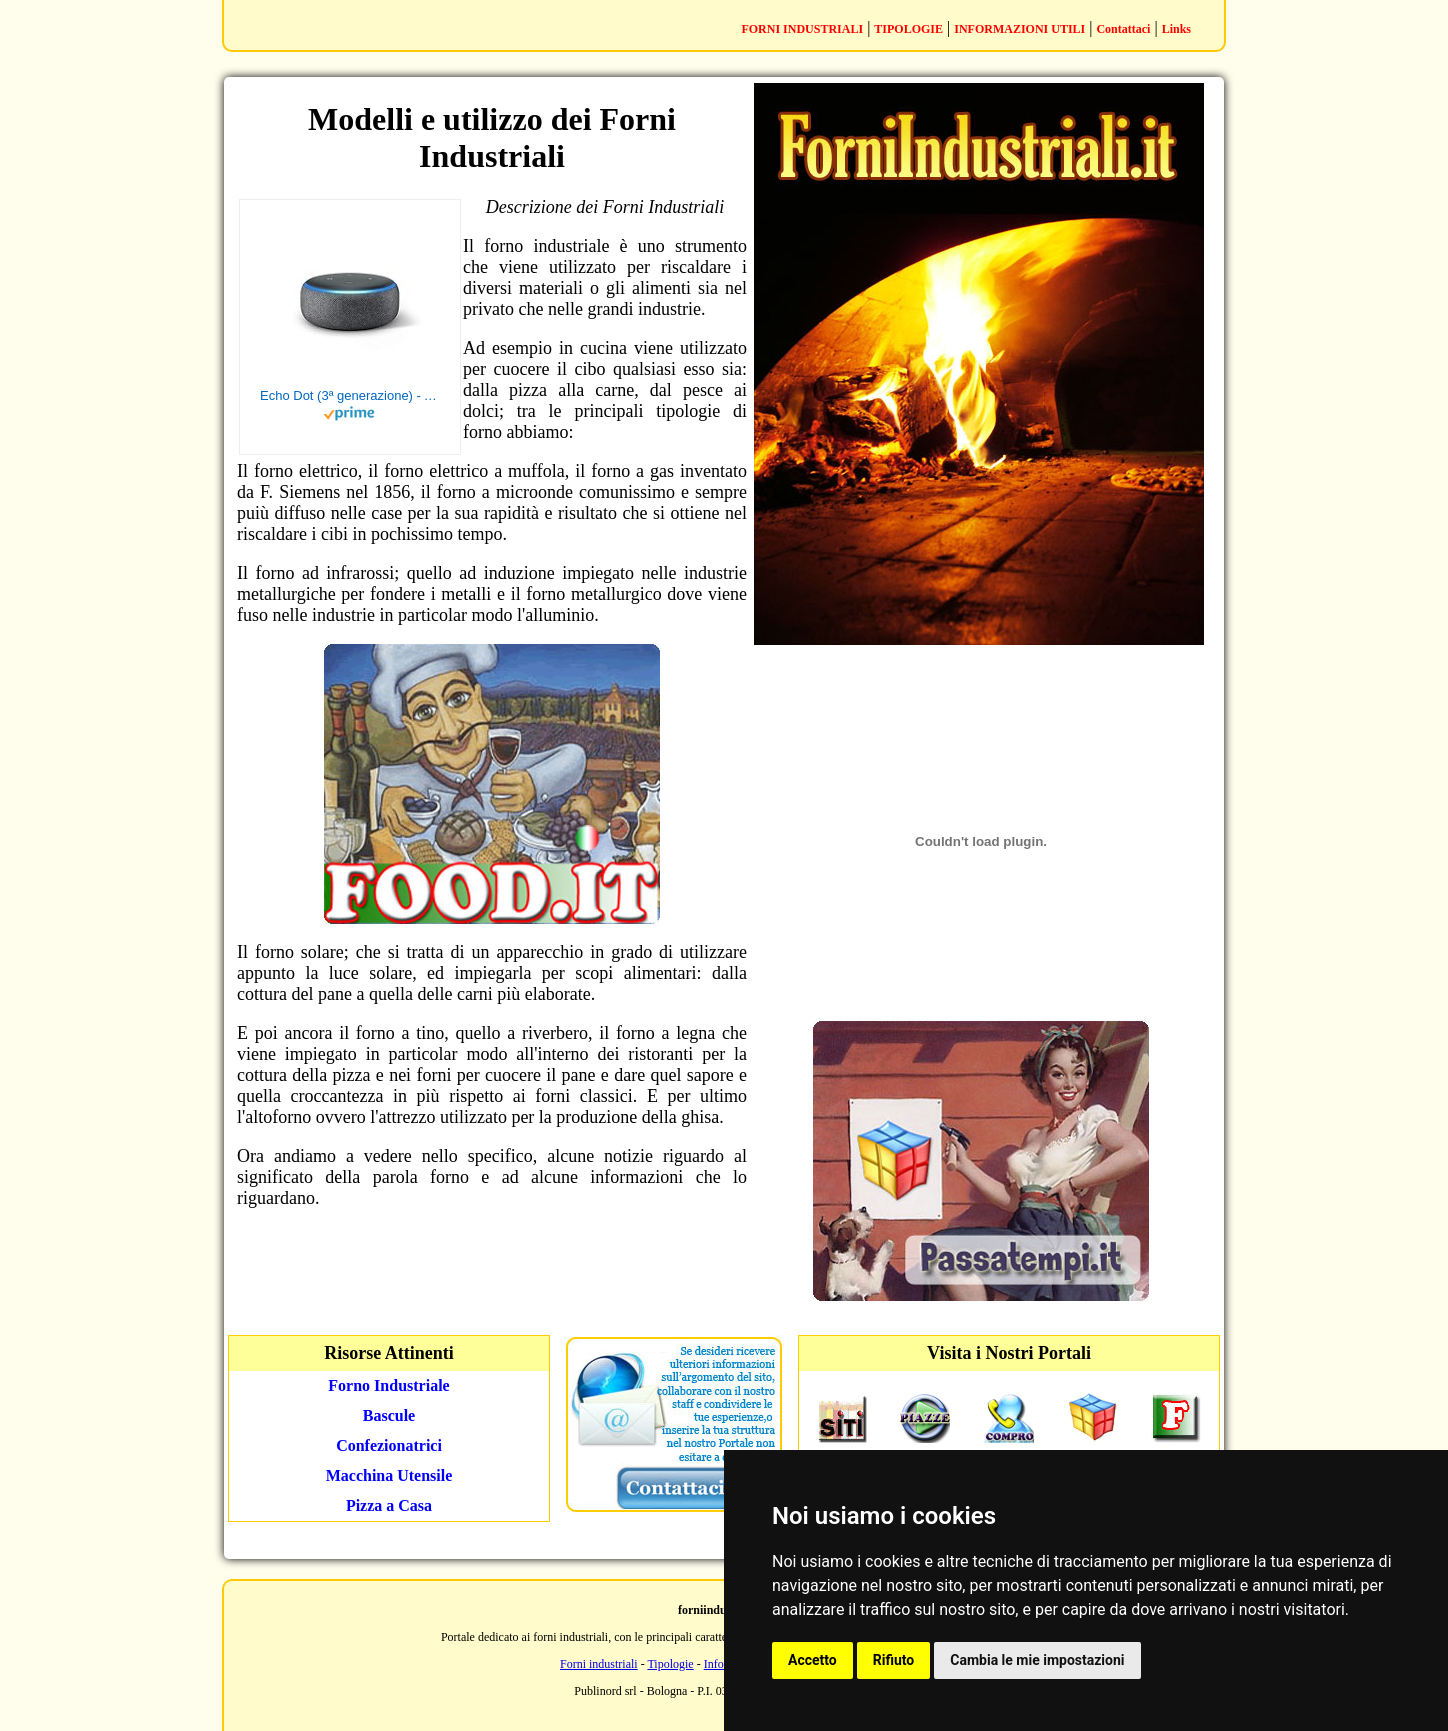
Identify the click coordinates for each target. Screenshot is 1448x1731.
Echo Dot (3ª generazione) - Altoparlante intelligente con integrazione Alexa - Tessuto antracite (350, 395)
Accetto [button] (812, 1660)
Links (1176, 29)
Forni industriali (599, 1664)
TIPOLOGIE (908, 29)
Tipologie (670, 1664)
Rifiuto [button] (894, 1660)
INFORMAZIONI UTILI (1019, 29)
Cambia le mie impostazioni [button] (1037, 1660)
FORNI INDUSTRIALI (802, 29)
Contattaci (1123, 29)
